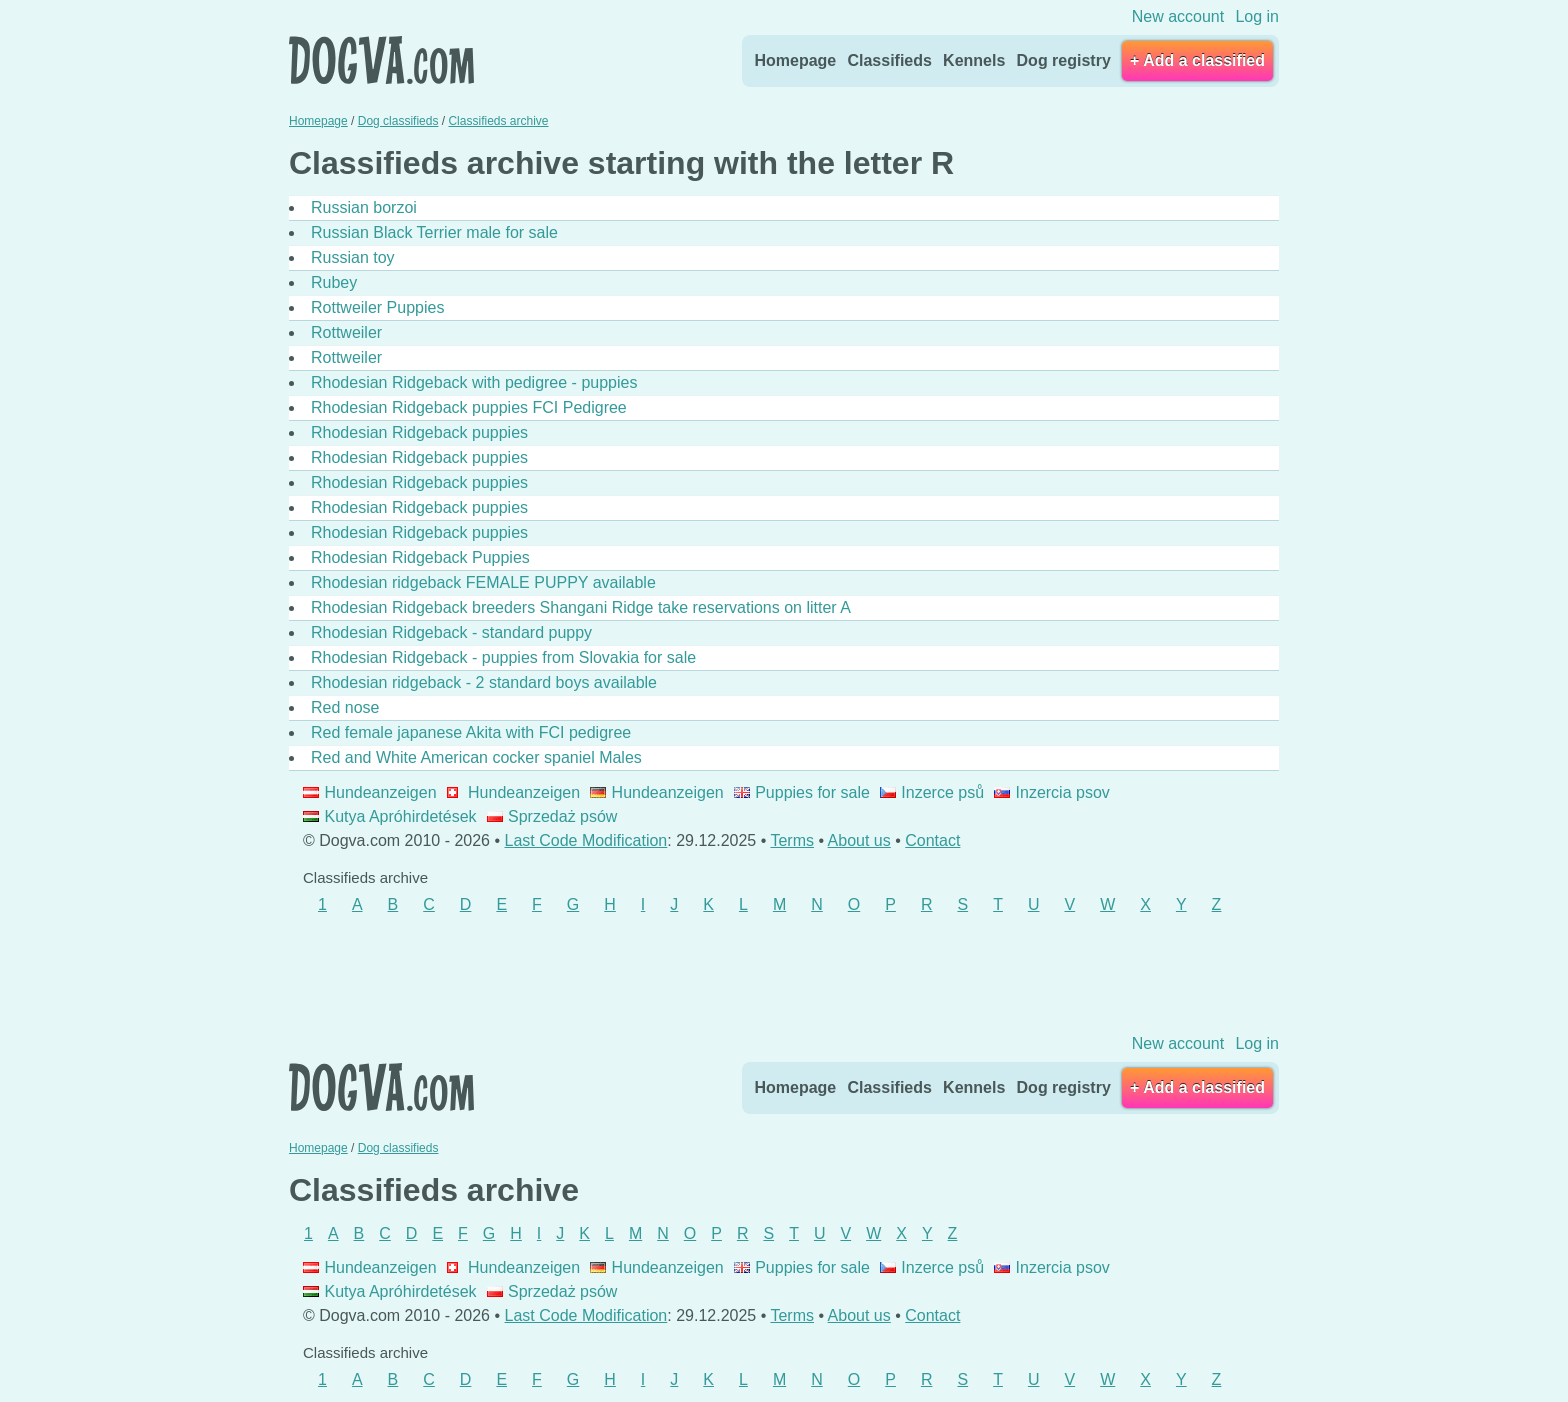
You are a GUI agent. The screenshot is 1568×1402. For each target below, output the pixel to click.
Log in (1257, 16)
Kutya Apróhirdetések (390, 816)
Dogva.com (381, 60)
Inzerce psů (932, 792)
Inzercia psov (1052, 792)
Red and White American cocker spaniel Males (476, 757)
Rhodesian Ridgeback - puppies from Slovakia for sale (503, 657)
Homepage (795, 60)
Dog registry (1064, 60)
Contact (932, 840)
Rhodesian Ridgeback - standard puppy (451, 632)
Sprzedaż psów (552, 816)
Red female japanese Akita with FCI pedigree (471, 732)
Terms (792, 840)
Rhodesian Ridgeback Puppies (420, 557)
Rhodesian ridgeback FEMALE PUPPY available (483, 582)
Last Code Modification (586, 840)
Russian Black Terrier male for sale (434, 232)
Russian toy (353, 257)
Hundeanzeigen (370, 792)
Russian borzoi (364, 207)
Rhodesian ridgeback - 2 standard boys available (484, 682)
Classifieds (889, 60)
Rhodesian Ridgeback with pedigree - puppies (474, 382)
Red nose (345, 707)
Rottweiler (346, 332)
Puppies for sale (802, 792)
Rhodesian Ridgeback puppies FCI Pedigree (469, 407)
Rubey (334, 282)
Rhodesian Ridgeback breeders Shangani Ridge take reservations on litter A (581, 607)
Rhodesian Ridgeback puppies (419, 432)
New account (1178, 16)
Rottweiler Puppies (377, 307)
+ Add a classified (1197, 60)
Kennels (974, 60)
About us (859, 840)
